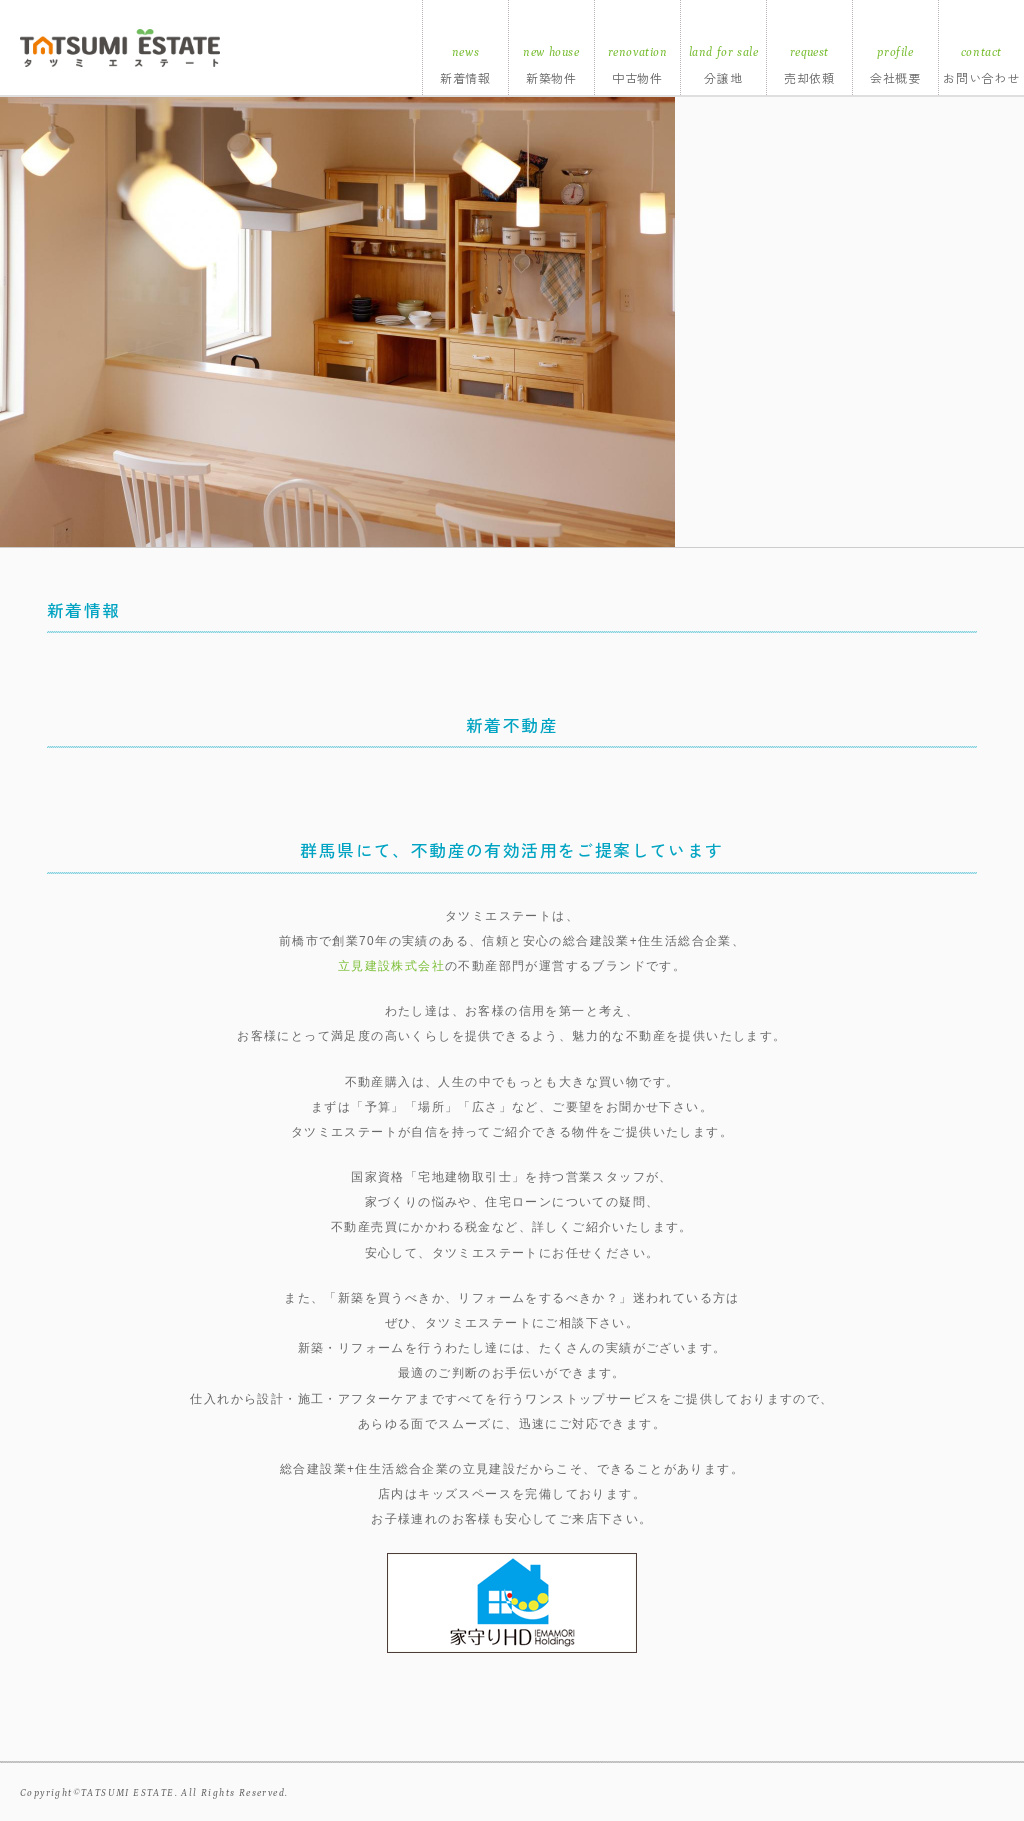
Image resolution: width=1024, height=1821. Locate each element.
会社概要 (896, 77)
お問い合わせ (982, 77)
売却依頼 (810, 77)
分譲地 (723, 77)
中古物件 (638, 77)
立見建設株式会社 (391, 966)
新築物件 (552, 77)
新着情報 (466, 77)
